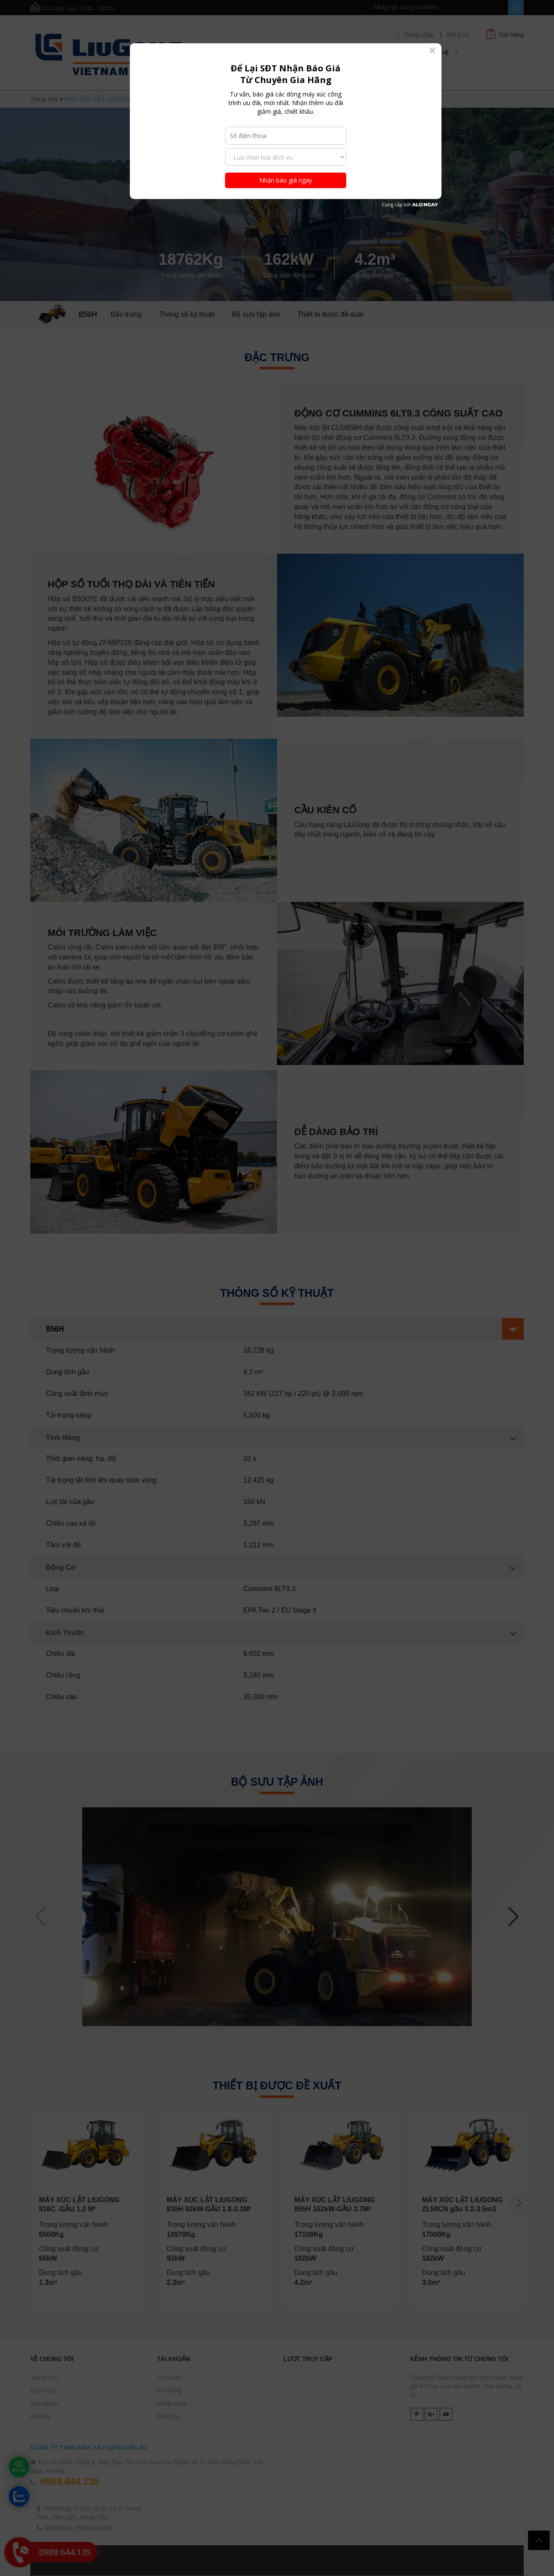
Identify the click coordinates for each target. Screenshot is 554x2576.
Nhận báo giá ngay (285, 180)
